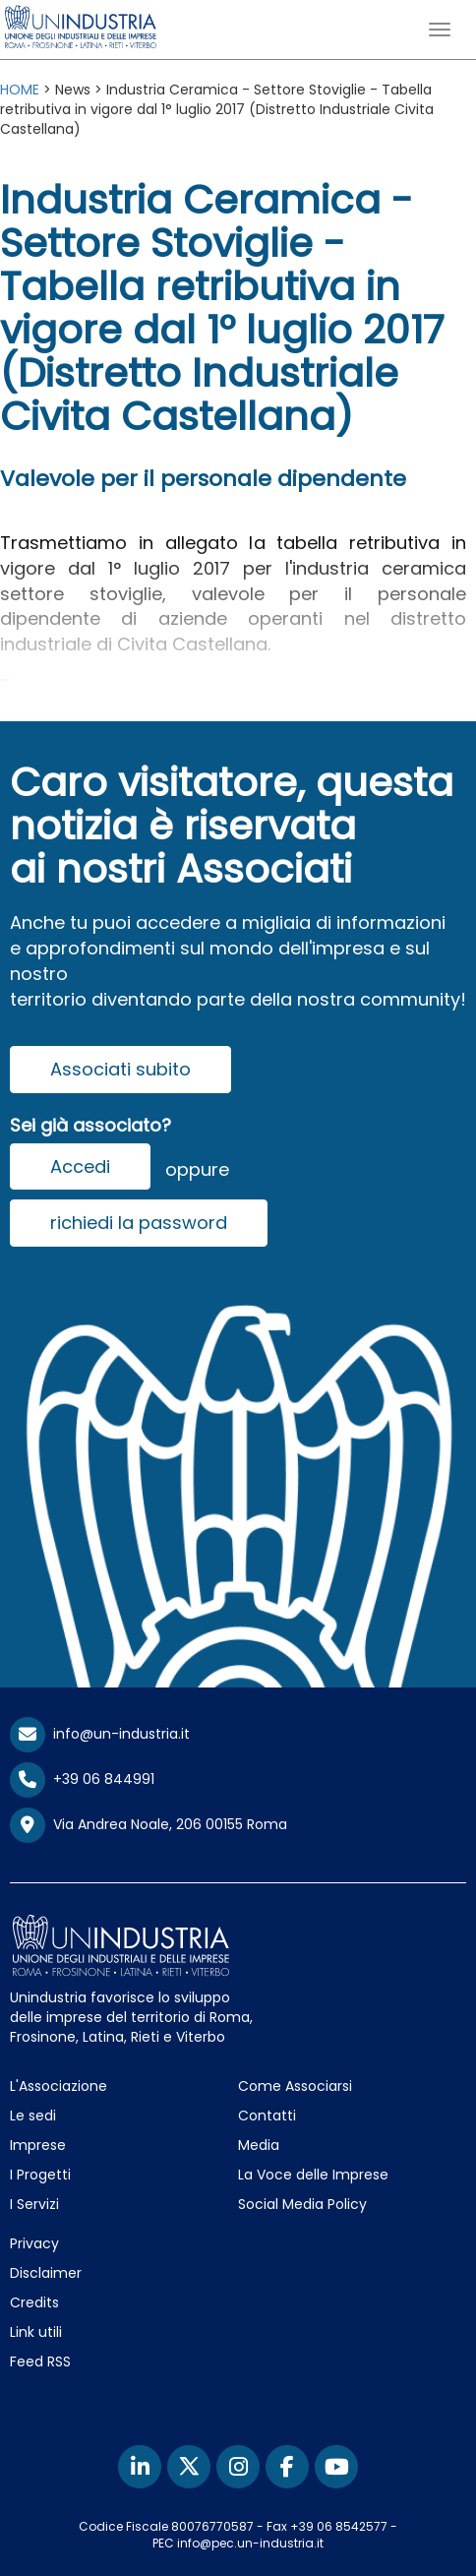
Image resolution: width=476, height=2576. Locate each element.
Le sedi (33, 2115)
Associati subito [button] (120, 1069)
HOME (19, 89)
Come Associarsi (295, 2086)
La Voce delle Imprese (313, 2174)
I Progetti (40, 2174)
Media (258, 2145)
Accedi (80, 1166)
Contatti (267, 2115)
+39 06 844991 (82, 1779)
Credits (34, 2302)
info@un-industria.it (100, 1734)
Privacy (34, 2243)
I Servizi (34, 2204)
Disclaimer (46, 2273)
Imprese (38, 2145)
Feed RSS (40, 2361)
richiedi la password (138, 1222)
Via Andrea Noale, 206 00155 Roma (148, 1825)
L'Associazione (58, 2086)
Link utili (36, 2332)
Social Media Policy (302, 2204)
